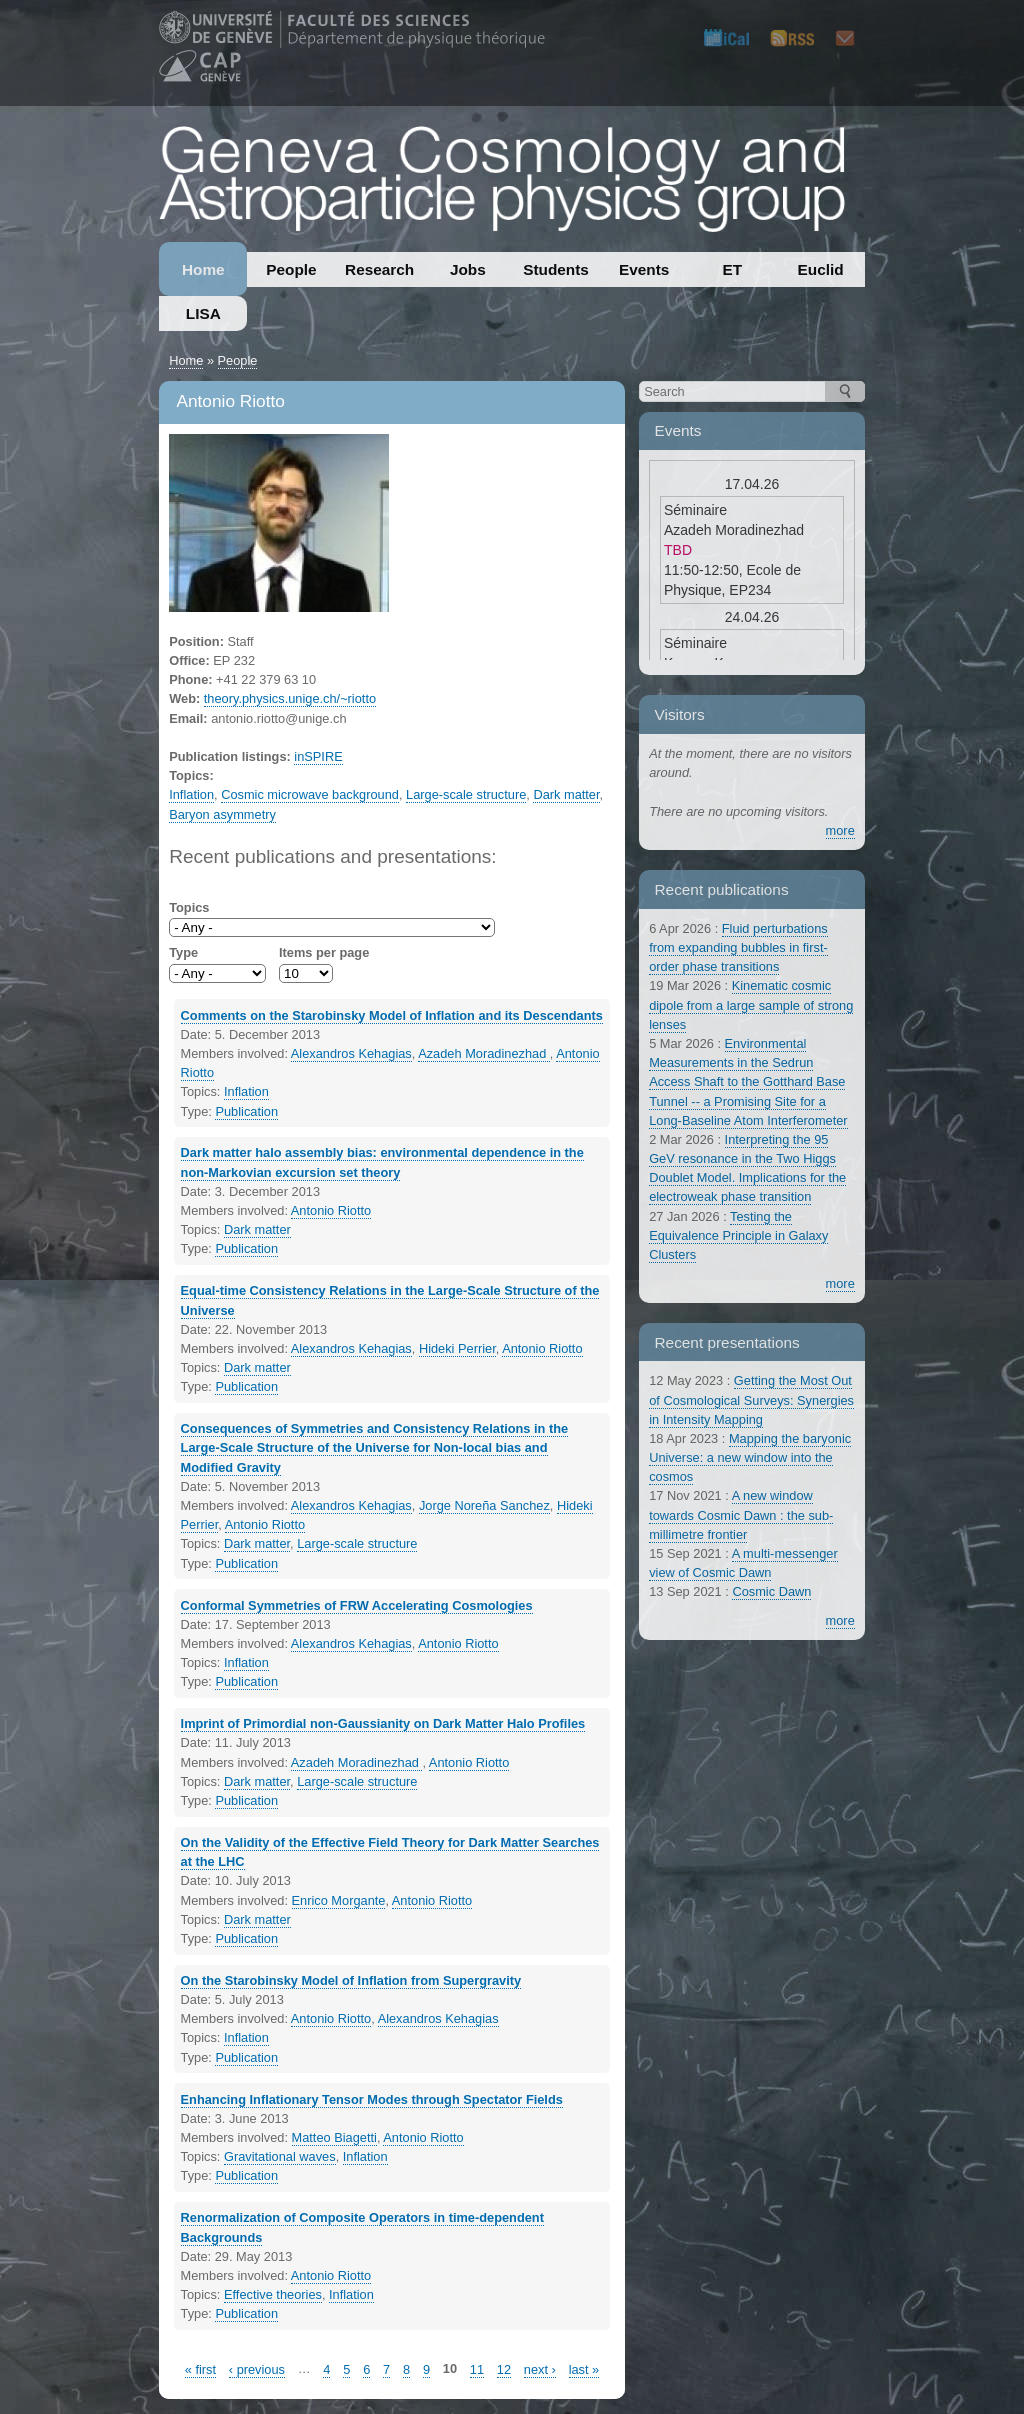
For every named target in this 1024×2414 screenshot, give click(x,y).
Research (379, 269)
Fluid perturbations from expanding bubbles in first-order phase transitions (738, 947)
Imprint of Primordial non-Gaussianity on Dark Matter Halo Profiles (383, 1723)
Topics (189, 907)
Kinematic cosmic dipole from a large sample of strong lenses (751, 1004)
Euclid (821, 269)
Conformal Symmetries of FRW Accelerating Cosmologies (357, 1605)
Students (556, 269)
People (291, 269)
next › (540, 2369)
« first (200, 2369)
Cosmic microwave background (310, 794)
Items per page (324, 952)
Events (644, 269)
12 (504, 2369)
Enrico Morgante (339, 1900)
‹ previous (257, 2369)
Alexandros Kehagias (351, 1053)
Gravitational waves (280, 2156)
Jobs (468, 269)
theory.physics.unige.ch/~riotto (290, 698)
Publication (246, 1111)
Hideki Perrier (457, 1348)
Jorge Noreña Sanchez (484, 1505)
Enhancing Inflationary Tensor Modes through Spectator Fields (372, 2099)
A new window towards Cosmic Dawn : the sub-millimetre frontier (741, 1514)
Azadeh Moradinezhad (484, 1053)
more (840, 830)
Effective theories (273, 2294)
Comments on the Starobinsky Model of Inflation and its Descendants (392, 1015)
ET (733, 269)
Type (183, 952)
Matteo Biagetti (334, 2137)
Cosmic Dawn (771, 1591)
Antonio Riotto (331, 1210)
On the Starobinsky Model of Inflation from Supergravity (351, 1980)
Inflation (191, 794)
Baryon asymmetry (222, 814)
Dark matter (566, 794)
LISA (203, 313)
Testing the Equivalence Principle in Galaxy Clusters (738, 1235)
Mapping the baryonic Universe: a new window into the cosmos (750, 1457)
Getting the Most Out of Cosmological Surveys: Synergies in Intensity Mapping (751, 1399)
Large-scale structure (466, 794)
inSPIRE (318, 756)
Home (203, 269)
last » (584, 2369)
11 (477, 2369)
